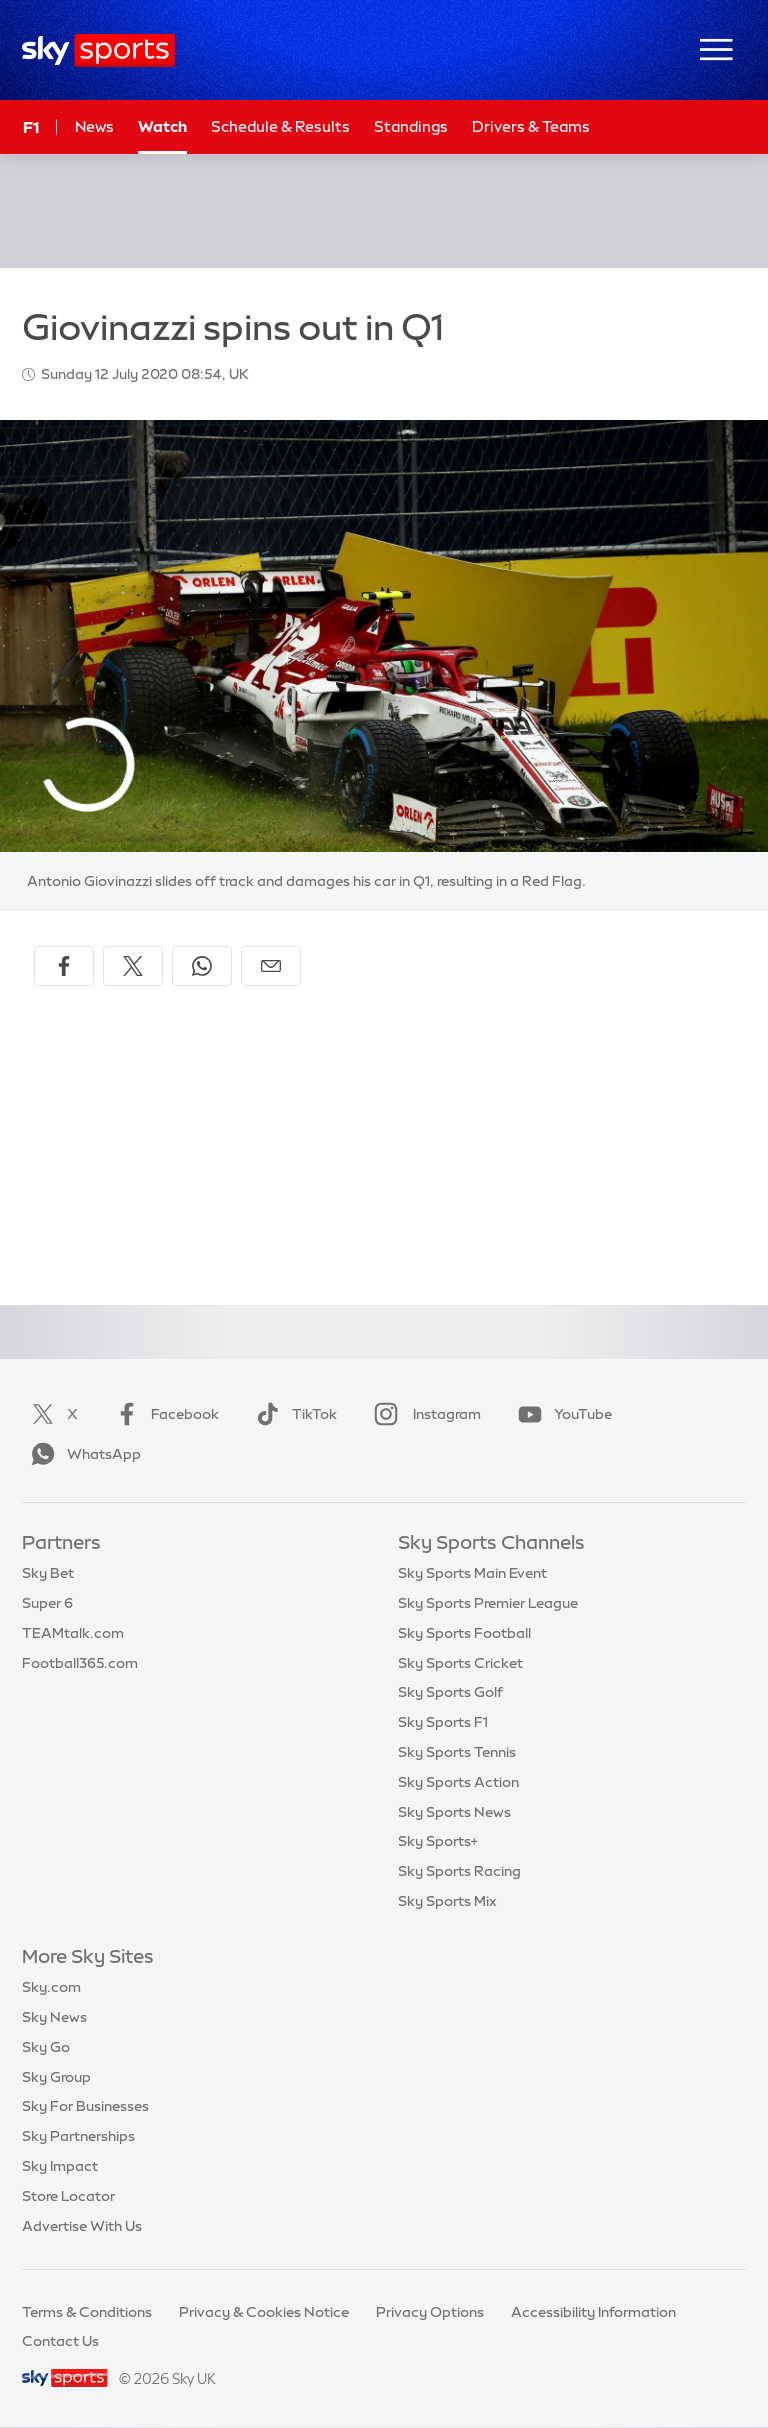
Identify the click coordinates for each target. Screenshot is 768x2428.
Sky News (54, 2017)
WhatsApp (82, 1454)
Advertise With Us (82, 2226)
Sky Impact (60, 2166)
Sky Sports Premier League (488, 1603)
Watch (162, 126)
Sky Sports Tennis (457, 1752)
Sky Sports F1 (443, 1722)
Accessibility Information (593, 2312)
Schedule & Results (280, 126)
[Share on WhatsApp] (202, 966)
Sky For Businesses (85, 2106)
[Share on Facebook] (64, 966)
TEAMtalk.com (73, 1633)
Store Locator (68, 2196)
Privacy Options (430, 2312)
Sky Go (46, 2047)
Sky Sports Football (464, 1633)
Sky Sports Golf (450, 1692)
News (94, 126)
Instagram (423, 1414)
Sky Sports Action (458, 1782)
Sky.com (51, 1987)
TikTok (292, 1414)
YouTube (561, 1414)
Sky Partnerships (78, 2136)
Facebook (163, 1414)
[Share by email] (271, 966)
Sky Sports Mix (447, 1901)
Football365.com (80, 1663)
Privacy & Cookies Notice (264, 2312)
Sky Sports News (454, 1812)
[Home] (98, 50)
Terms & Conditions (87, 2312)
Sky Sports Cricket (460, 1663)
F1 (31, 127)
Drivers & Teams (531, 126)
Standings (411, 126)
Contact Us (60, 2341)
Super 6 (47, 1603)
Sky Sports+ (438, 1841)
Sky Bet (48, 1573)
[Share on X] (133, 966)
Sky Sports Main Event (472, 1573)
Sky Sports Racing (459, 1871)
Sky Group (56, 2077)
